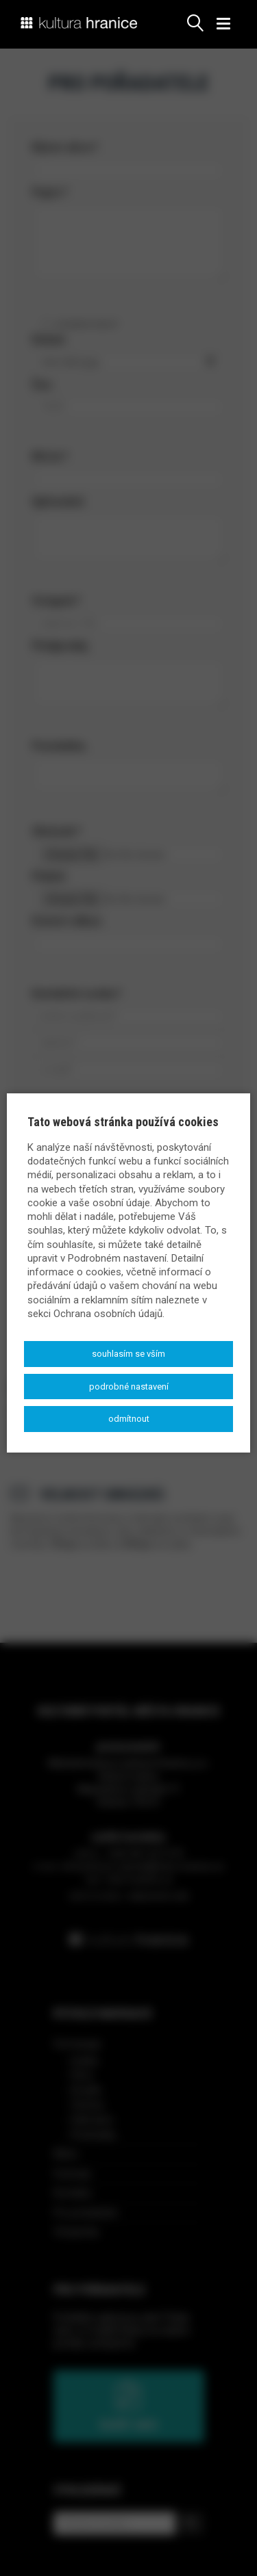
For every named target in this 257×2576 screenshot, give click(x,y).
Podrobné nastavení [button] (129, 1386)
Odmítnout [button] (128, 1419)
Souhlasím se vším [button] (128, 1354)
